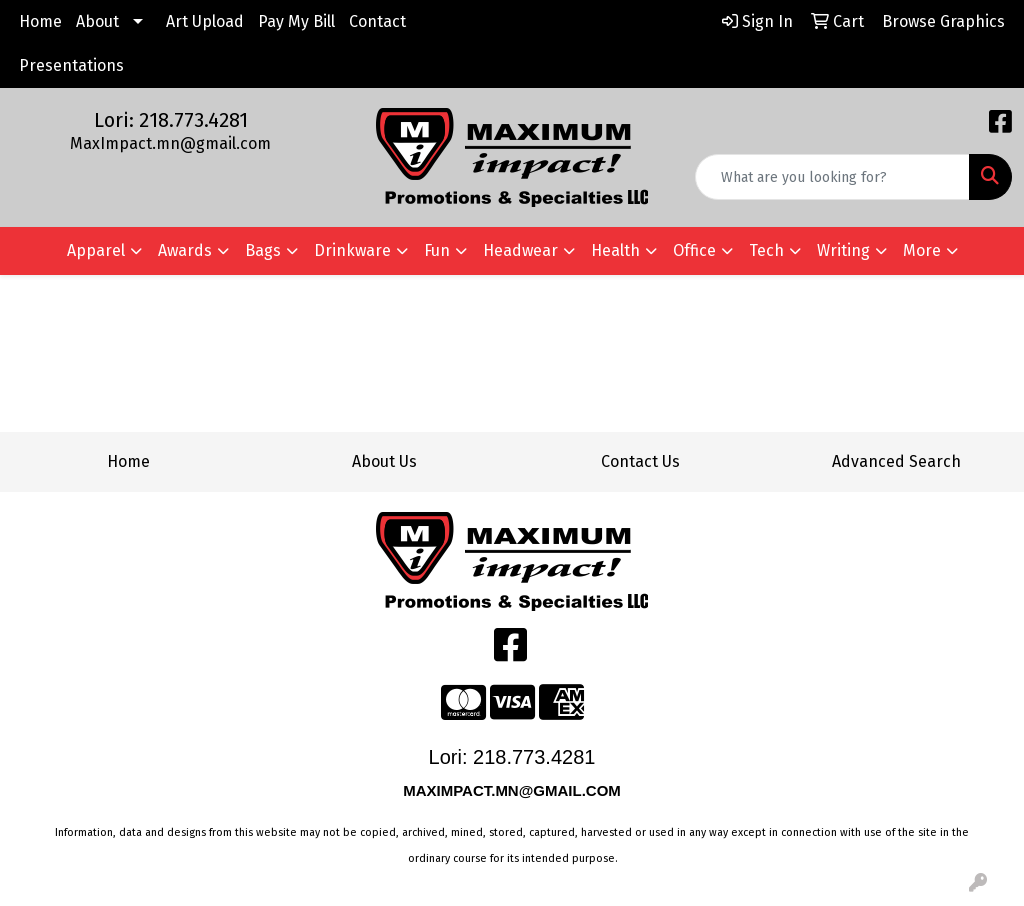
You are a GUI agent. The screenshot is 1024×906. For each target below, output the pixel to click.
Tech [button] (766, 250)
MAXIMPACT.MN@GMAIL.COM (514, 790)
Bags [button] (263, 250)
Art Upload (205, 21)
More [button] (922, 250)
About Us (384, 461)
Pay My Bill (296, 21)
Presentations (71, 65)
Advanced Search (896, 461)
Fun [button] (437, 250)
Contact (377, 21)
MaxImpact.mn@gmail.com (170, 143)
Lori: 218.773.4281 (171, 120)
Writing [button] (843, 250)
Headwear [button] (520, 250)
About (97, 21)
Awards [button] (185, 250)
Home (40, 21)
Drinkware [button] (352, 250)
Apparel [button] (96, 250)
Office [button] (694, 250)
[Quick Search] (832, 177)
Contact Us (640, 461)
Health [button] (615, 250)
